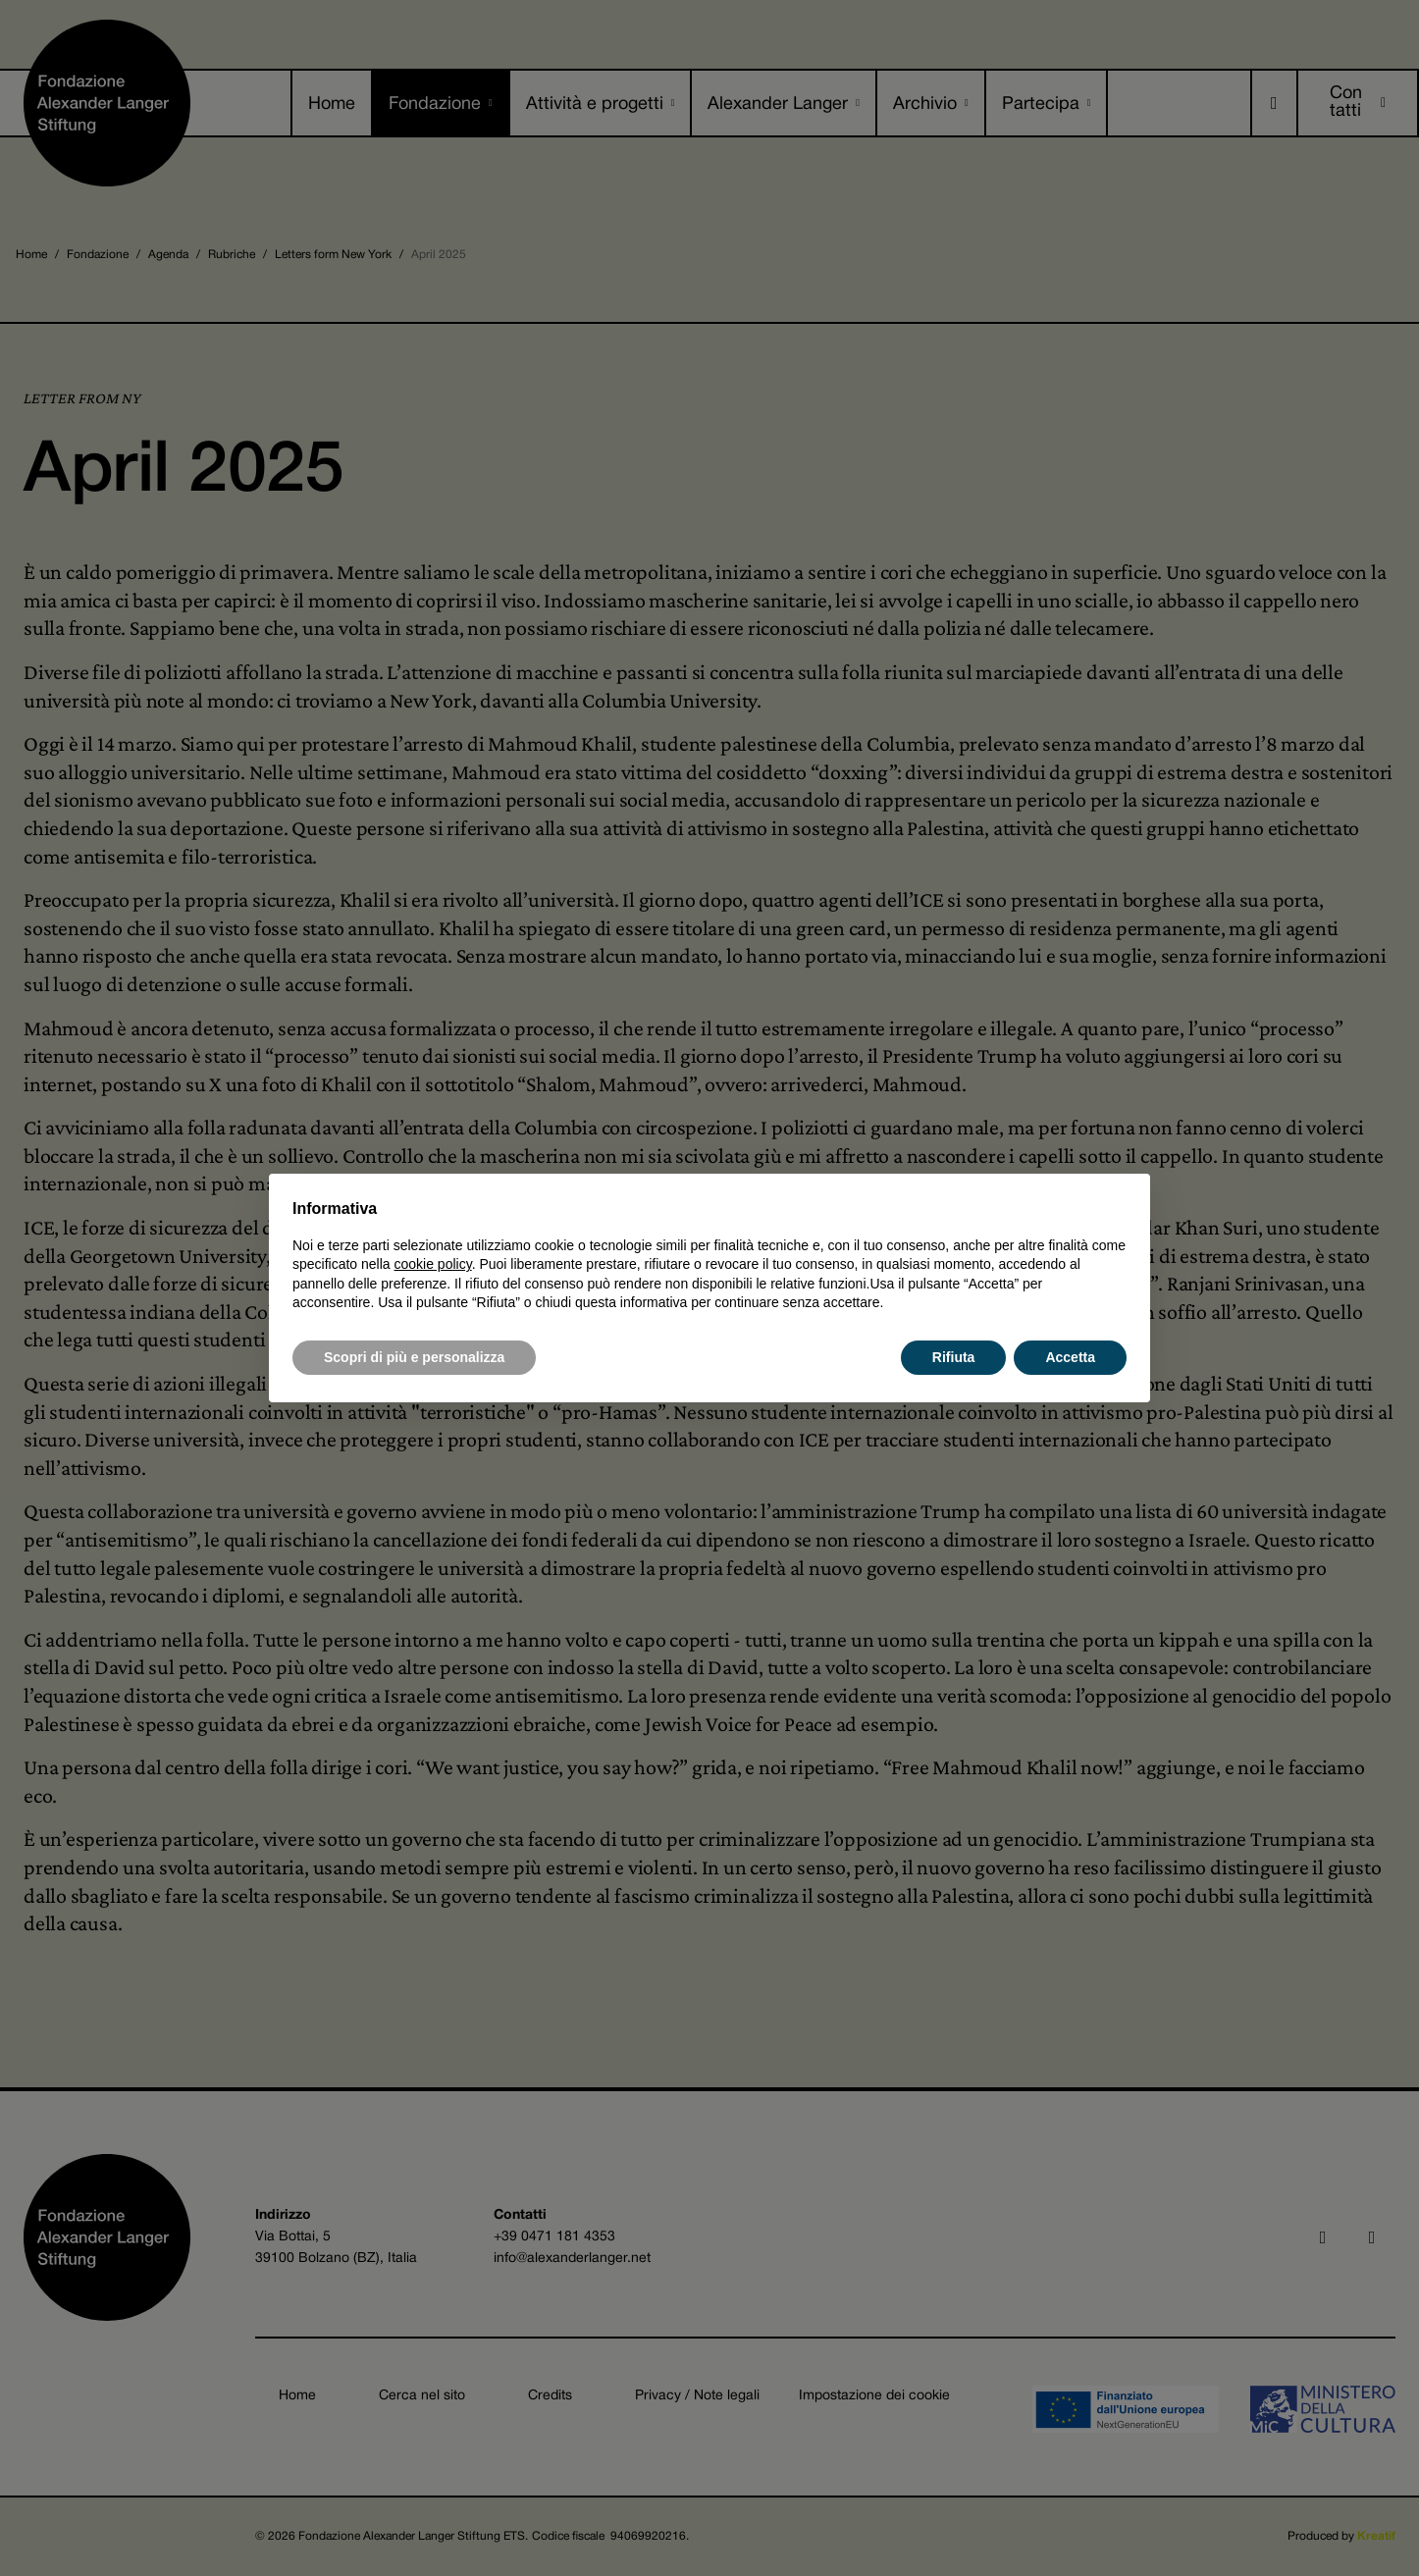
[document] (709, 1255)
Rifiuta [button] (953, 1357)
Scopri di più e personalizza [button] (414, 1357)
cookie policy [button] (433, 1264)
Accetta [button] (1070, 1357)
